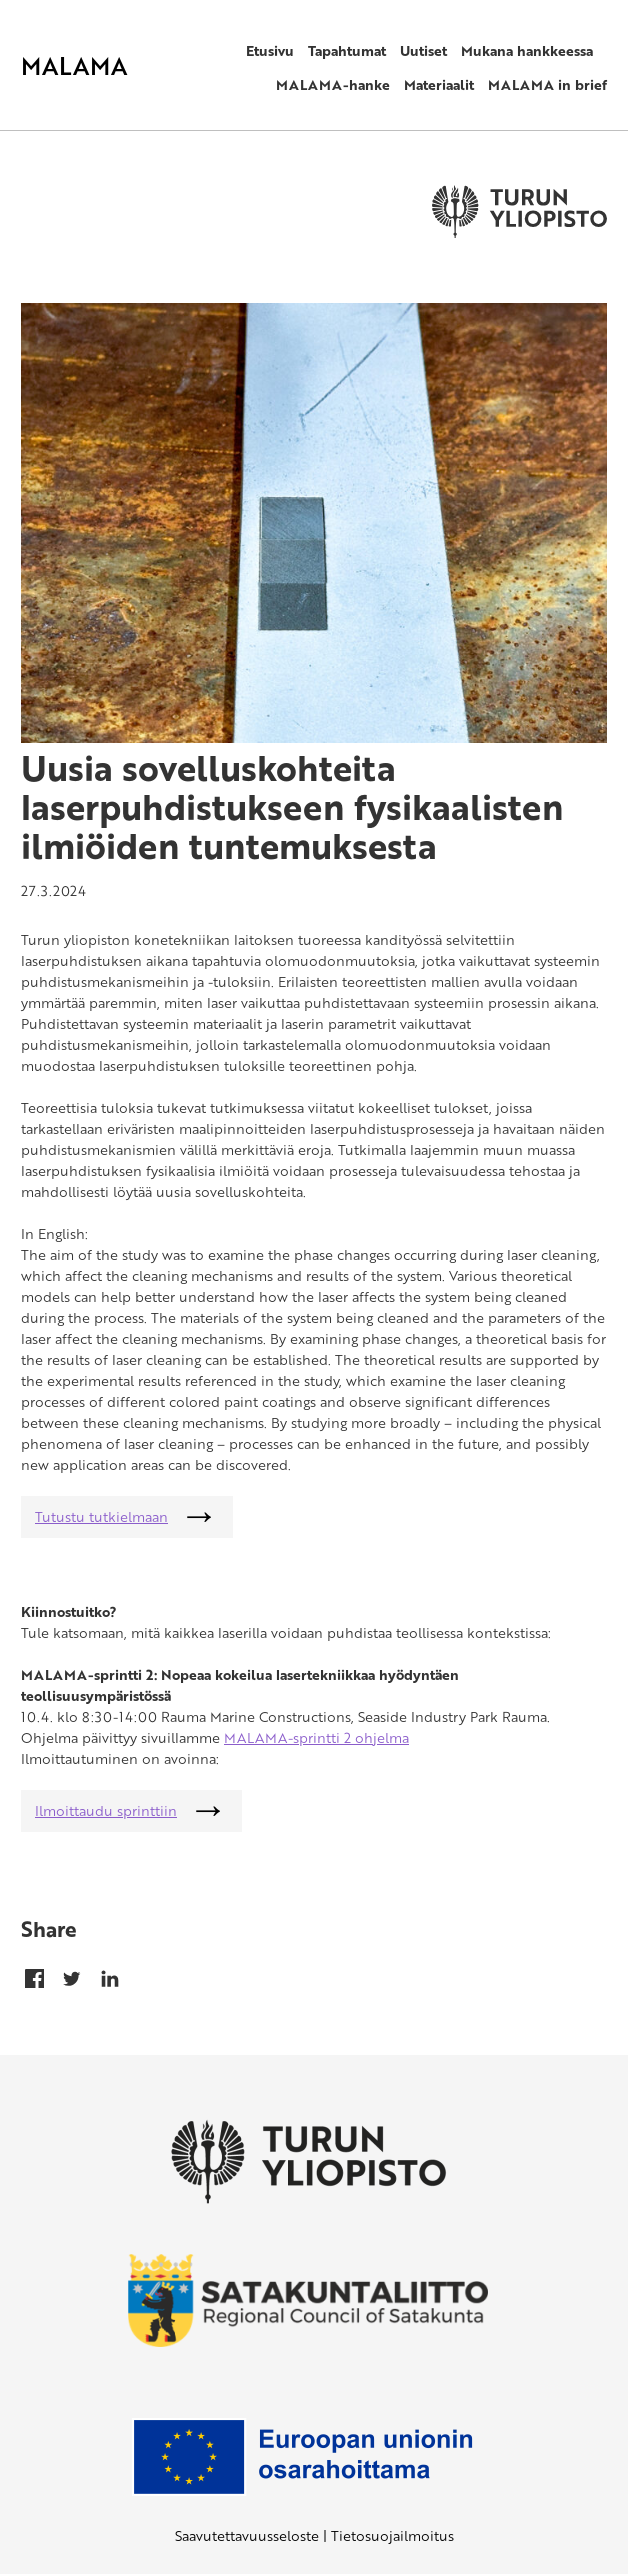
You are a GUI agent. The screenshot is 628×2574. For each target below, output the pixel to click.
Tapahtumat (347, 50)
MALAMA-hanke (333, 84)
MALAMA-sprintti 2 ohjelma (316, 1737)
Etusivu (270, 50)
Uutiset (423, 50)
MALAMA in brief (547, 84)
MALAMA (74, 65)
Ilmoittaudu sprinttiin (106, 1810)
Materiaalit (439, 84)
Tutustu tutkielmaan (101, 1516)
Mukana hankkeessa (527, 50)
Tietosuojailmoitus (392, 2535)
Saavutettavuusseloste (247, 2535)
